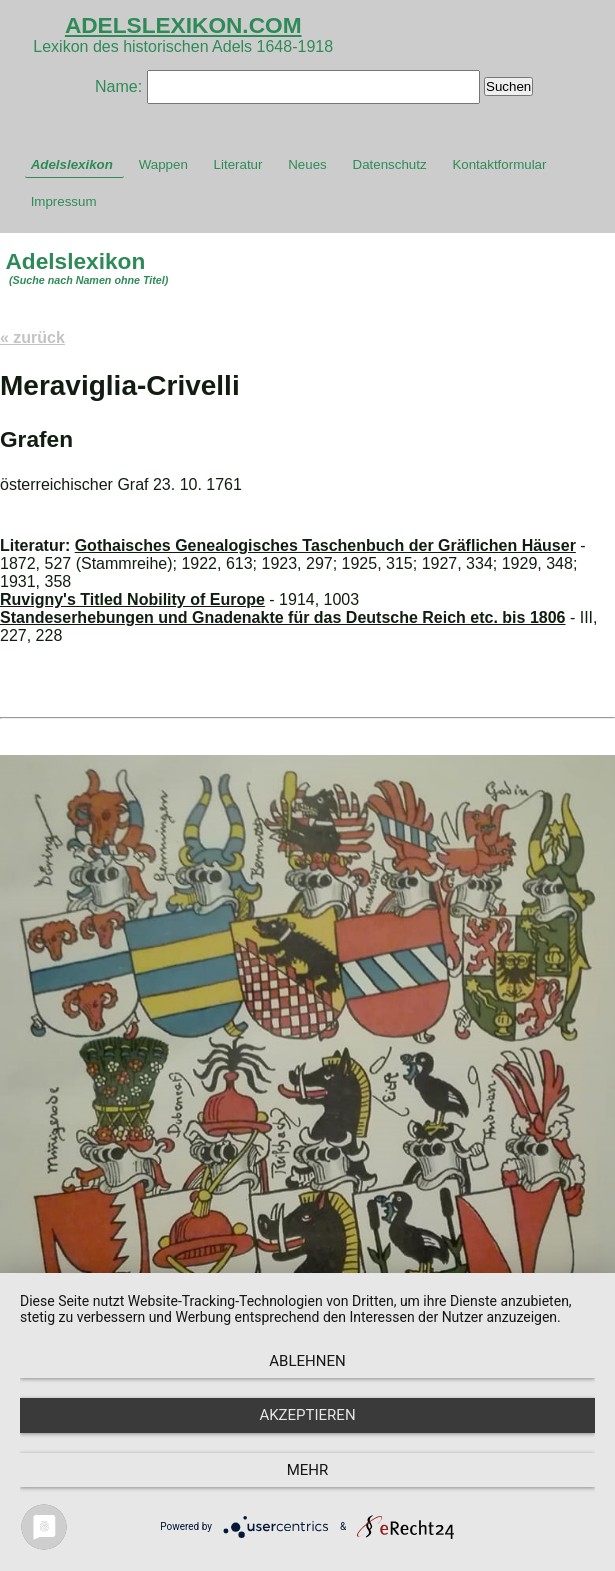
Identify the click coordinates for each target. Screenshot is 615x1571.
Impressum (64, 201)
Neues (307, 164)
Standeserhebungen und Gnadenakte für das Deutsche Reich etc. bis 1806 (283, 617)
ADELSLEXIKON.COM (183, 25)
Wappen (163, 164)
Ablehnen (307, 1361)
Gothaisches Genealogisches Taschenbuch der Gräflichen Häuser (325, 545)
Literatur (238, 164)
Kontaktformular (499, 164)
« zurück (32, 337)
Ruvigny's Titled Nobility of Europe (132, 599)
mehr (308, 1470)
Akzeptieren (307, 1415)
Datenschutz (390, 164)
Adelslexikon (72, 164)
